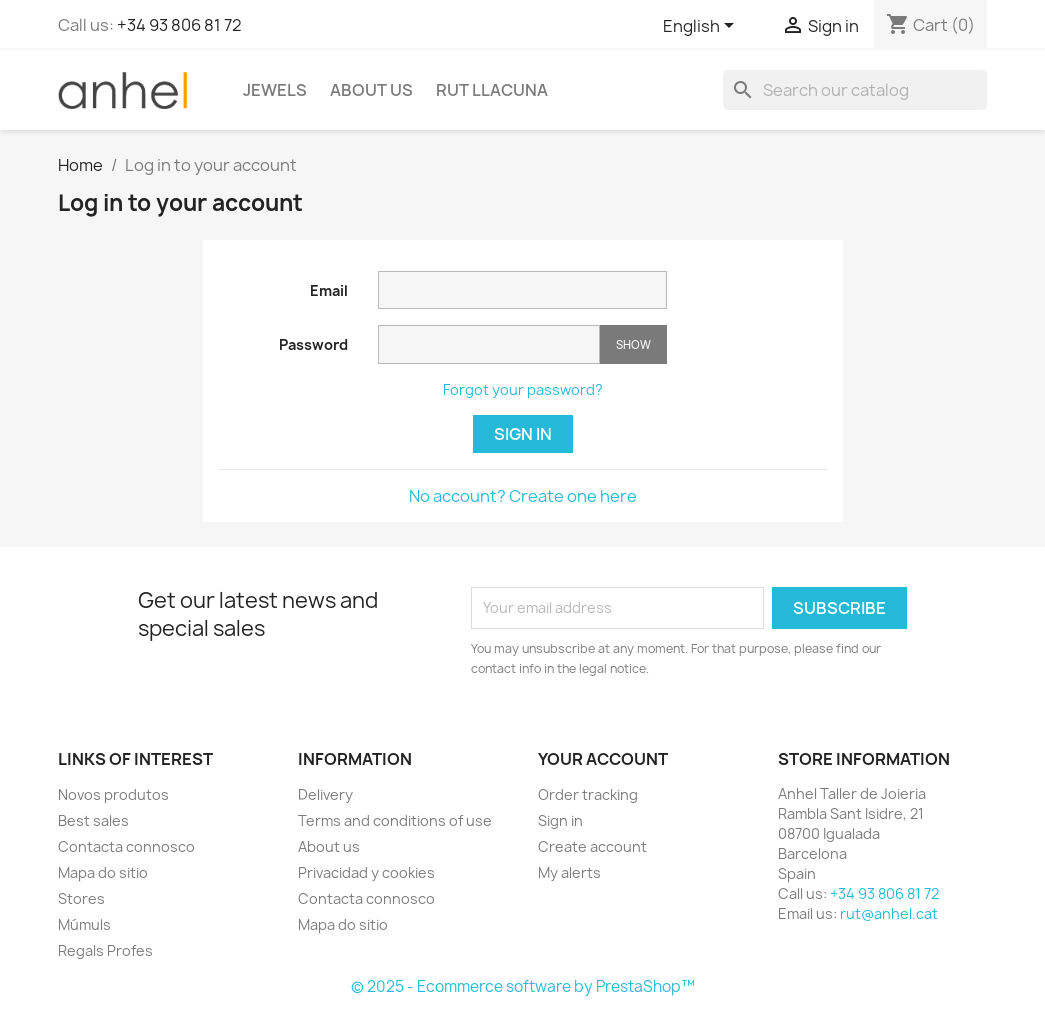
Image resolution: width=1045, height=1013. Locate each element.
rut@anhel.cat (889, 913)
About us (371, 90)
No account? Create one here (523, 496)
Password (313, 344)
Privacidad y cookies (366, 872)
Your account (603, 759)
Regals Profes (105, 950)
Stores (81, 898)
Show (633, 344)
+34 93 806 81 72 (179, 25)
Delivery (325, 794)
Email (329, 290)
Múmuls (84, 924)
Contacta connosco (126, 846)
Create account (592, 846)
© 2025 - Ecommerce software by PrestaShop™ (523, 986)
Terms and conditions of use (395, 820)
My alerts (569, 872)
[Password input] (489, 344)
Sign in (523, 434)
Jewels (275, 90)
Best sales (93, 820)
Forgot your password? (523, 389)
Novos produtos (113, 794)
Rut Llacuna (492, 90)
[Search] (855, 90)
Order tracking (588, 794)
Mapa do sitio (103, 872)
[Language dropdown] (702, 27)
